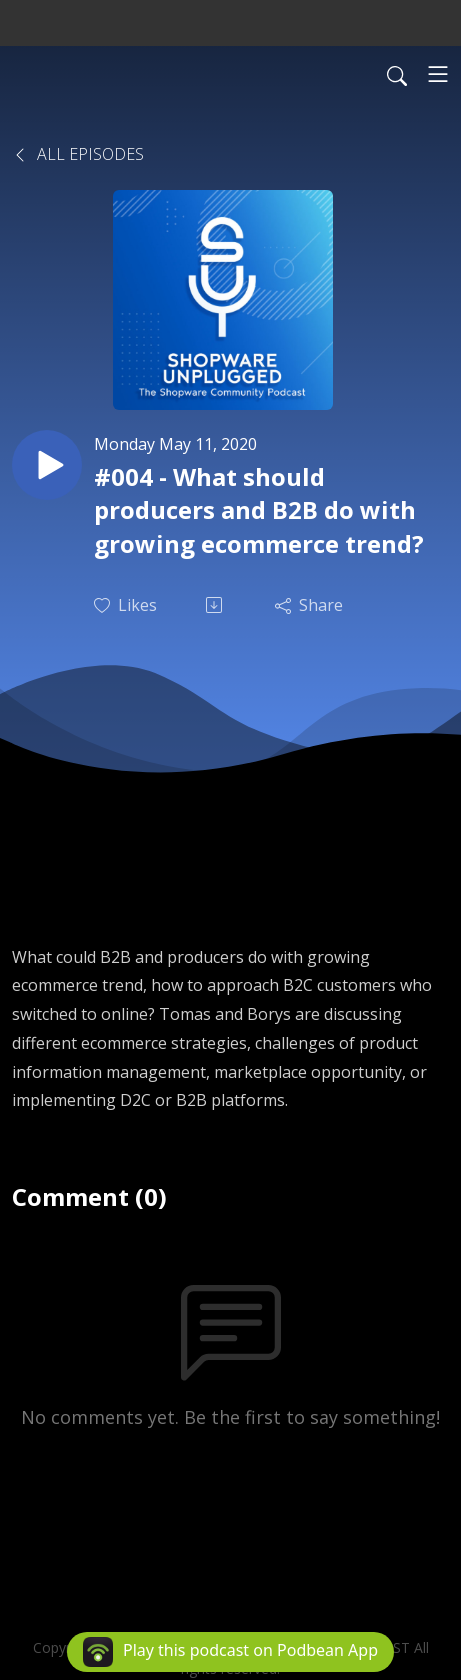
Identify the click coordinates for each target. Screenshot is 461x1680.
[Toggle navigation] (438, 74)
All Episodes (78, 154)
